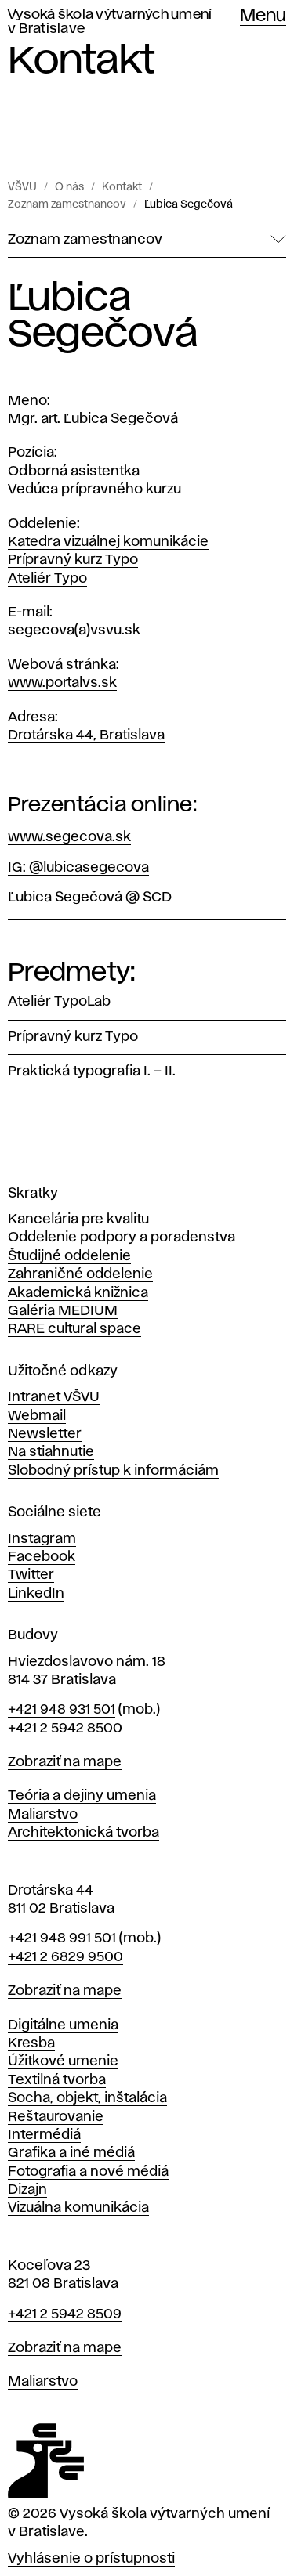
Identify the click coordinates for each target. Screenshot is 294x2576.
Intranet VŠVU (54, 1397)
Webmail (37, 1416)
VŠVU (22, 187)
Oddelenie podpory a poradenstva (121, 1237)
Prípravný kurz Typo (73, 560)
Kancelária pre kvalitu (78, 1219)
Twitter (31, 1575)
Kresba (31, 2043)
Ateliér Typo (47, 579)
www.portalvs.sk (62, 683)
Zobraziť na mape (65, 1762)
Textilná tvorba (57, 2080)
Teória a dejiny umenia (82, 1796)
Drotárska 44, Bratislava (86, 735)
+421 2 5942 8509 (65, 2314)
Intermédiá (44, 2135)
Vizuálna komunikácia (78, 2208)
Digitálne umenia (63, 2025)
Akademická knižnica (78, 1293)
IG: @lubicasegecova (78, 868)
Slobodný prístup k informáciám (113, 1471)
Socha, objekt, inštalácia (87, 2098)
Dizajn (27, 2190)
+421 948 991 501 (62, 1938)
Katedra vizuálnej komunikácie (108, 542)
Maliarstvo (43, 1814)
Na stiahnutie (51, 1452)
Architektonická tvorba (83, 1832)
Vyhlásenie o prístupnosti (91, 2559)
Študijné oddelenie (69, 1256)
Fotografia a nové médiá (88, 2172)
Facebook (41, 1557)
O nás (69, 187)
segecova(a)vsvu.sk (74, 630)
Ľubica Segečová (188, 204)
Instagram (42, 1539)
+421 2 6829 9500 (65, 1957)
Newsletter (45, 1434)
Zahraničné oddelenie (80, 1274)
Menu (263, 16)
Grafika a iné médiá (71, 2153)
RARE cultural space (74, 1329)
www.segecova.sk (69, 837)
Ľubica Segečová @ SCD (90, 897)
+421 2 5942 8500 (65, 1728)
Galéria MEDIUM (63, 1311)
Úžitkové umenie (63, 2061)
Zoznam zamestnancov (67, 204)
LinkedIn (36, 1594)
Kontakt (122, 187)
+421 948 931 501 (61, 1709)
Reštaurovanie (55, 2117)
